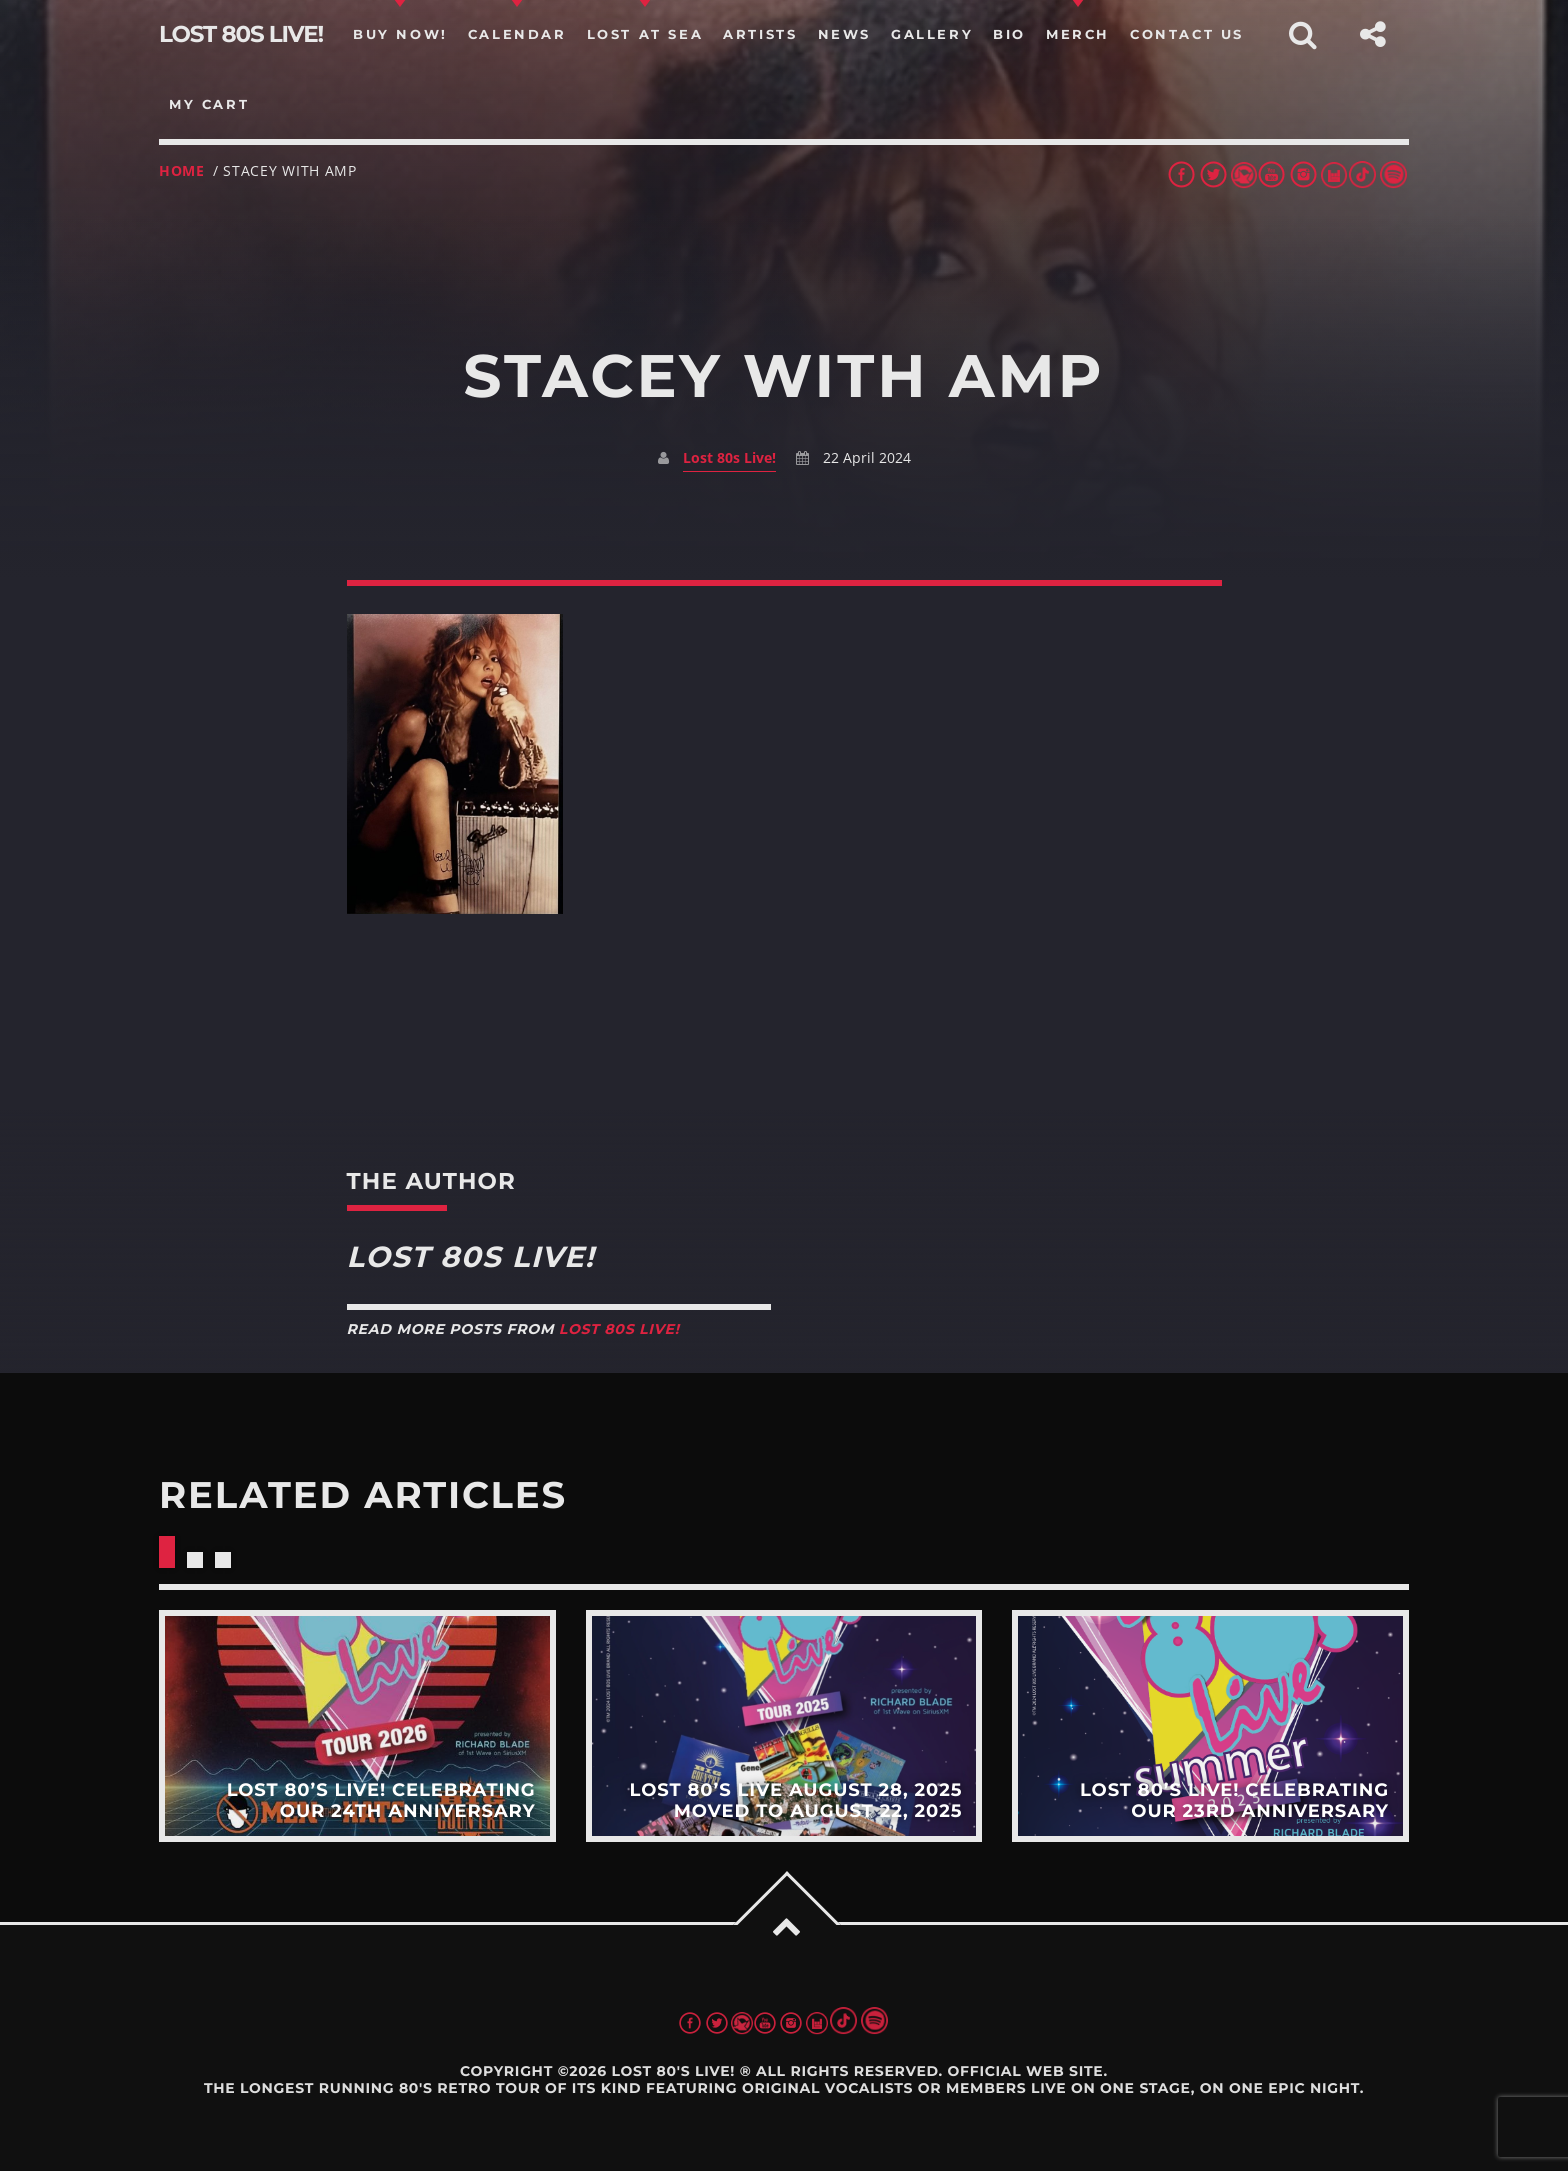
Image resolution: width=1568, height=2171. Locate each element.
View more (357, 1725)
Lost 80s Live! (729, 457)
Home (182, 170)
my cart (209, 104)
